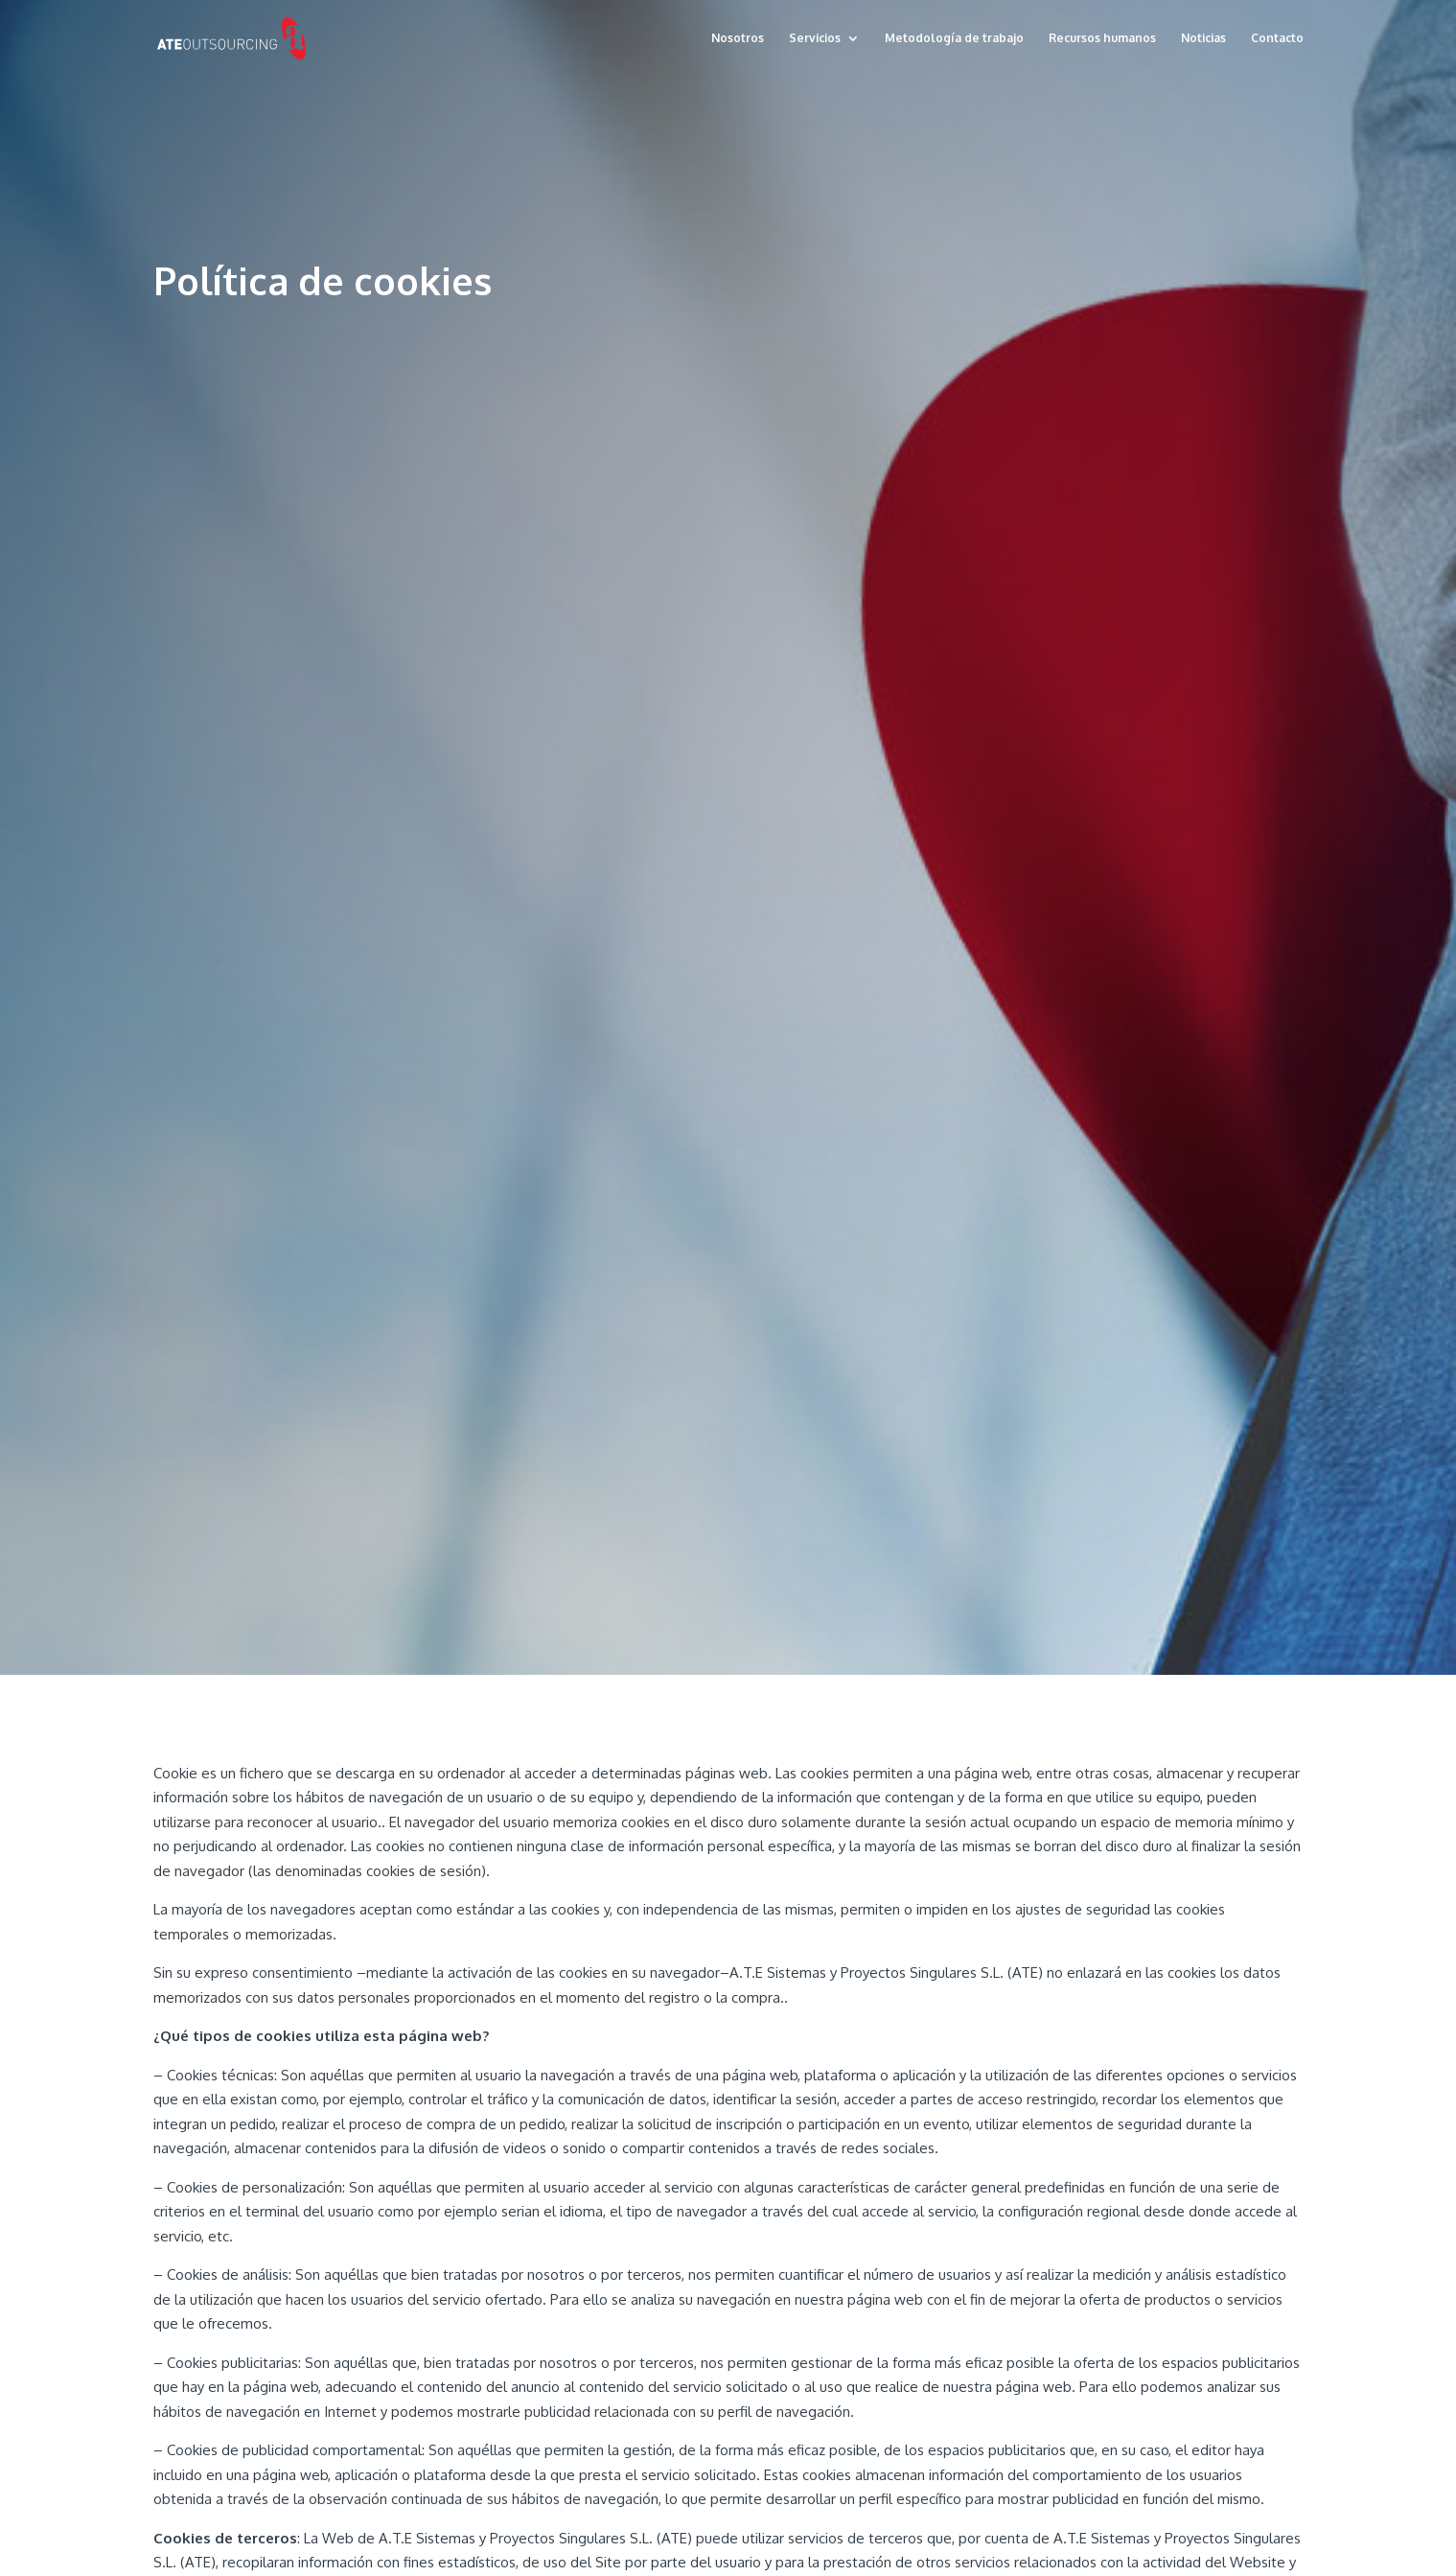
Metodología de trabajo (954, 38)
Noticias (1203, 38)
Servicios (815, 38)
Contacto (1277, 38)
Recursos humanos (1102, 38)
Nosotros (737, 38)
